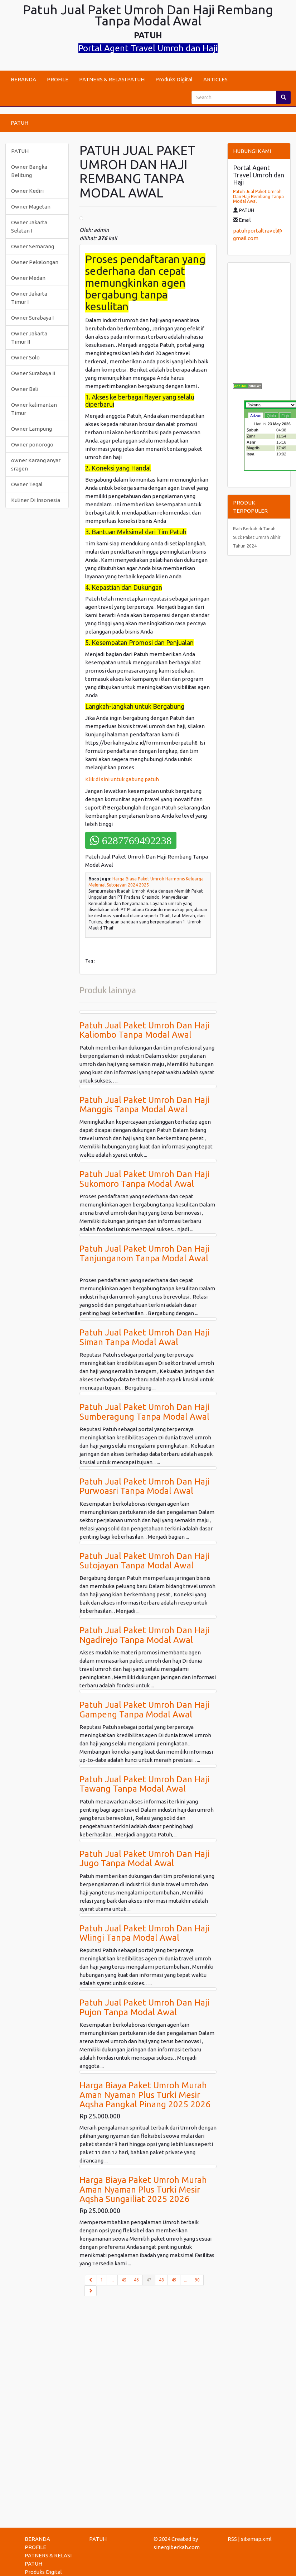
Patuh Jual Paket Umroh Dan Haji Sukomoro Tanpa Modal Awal (144, 1178)
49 (173, 2280)
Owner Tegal (27, 484)
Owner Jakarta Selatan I (29, 226)
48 (161, 2280)
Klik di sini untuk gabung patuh (122, 779)
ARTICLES (215, 79)
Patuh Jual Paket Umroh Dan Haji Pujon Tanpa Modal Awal (144, 2007)
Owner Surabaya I (32, 318)
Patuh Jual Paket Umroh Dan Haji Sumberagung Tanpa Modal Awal (144, 1411)
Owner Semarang (32, 246)
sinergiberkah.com (177, 2547)
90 (197, 2280)
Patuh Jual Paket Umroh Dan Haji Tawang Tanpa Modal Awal (144, 1783)
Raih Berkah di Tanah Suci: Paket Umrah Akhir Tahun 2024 (257, 537)
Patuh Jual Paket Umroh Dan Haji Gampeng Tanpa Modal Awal (144, 1709)
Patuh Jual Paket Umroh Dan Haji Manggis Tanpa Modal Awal (144, 1104)
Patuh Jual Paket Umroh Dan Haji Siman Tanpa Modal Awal (144, 1337)
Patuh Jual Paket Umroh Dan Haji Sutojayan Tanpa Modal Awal (144, 1560)
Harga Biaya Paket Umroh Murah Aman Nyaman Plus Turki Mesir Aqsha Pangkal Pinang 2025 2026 (144, 2094)
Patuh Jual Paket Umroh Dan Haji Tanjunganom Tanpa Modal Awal (144, 1253)
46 (136, 2280)
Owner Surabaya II (33, 373)
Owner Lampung (31, 429)
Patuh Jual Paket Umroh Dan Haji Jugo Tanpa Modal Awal (144, 1858)
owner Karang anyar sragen (35, 464)
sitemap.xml (256, 2539)
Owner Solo (25, 357)
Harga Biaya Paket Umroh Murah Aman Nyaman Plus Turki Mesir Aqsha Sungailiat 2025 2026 (143, 2189)
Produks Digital (174, 79)
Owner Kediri (27, 191)
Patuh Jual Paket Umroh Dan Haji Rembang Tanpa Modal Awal (258, 196)
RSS (232, 2539)
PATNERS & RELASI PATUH (112, 79)
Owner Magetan (30, 207)
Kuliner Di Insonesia (35, 500)
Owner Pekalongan (34, 262)
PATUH (19, 123)
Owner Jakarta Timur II (29, 337)
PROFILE (57, 79)
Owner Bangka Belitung (29, 171)
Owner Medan (28, 278)
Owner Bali (24, 389)
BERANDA (23, 79)
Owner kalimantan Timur (34, 409)
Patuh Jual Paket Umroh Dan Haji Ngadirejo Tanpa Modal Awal (144, 1634)
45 (123, 2280)
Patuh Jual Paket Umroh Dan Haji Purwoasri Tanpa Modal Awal (144, 1486)
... (112, 2280)
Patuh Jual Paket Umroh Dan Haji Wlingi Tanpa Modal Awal (144, 1932)
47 (150, 2279)
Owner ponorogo (32, 444)
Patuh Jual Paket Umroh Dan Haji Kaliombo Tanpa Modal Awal (144, 1030)
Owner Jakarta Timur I (29, 298)
